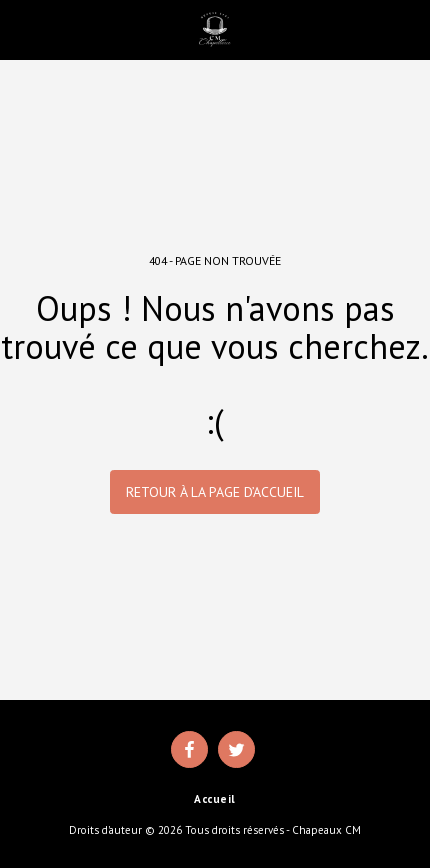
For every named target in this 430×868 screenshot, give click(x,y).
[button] (22, 29)
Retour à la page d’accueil (215, 492)
